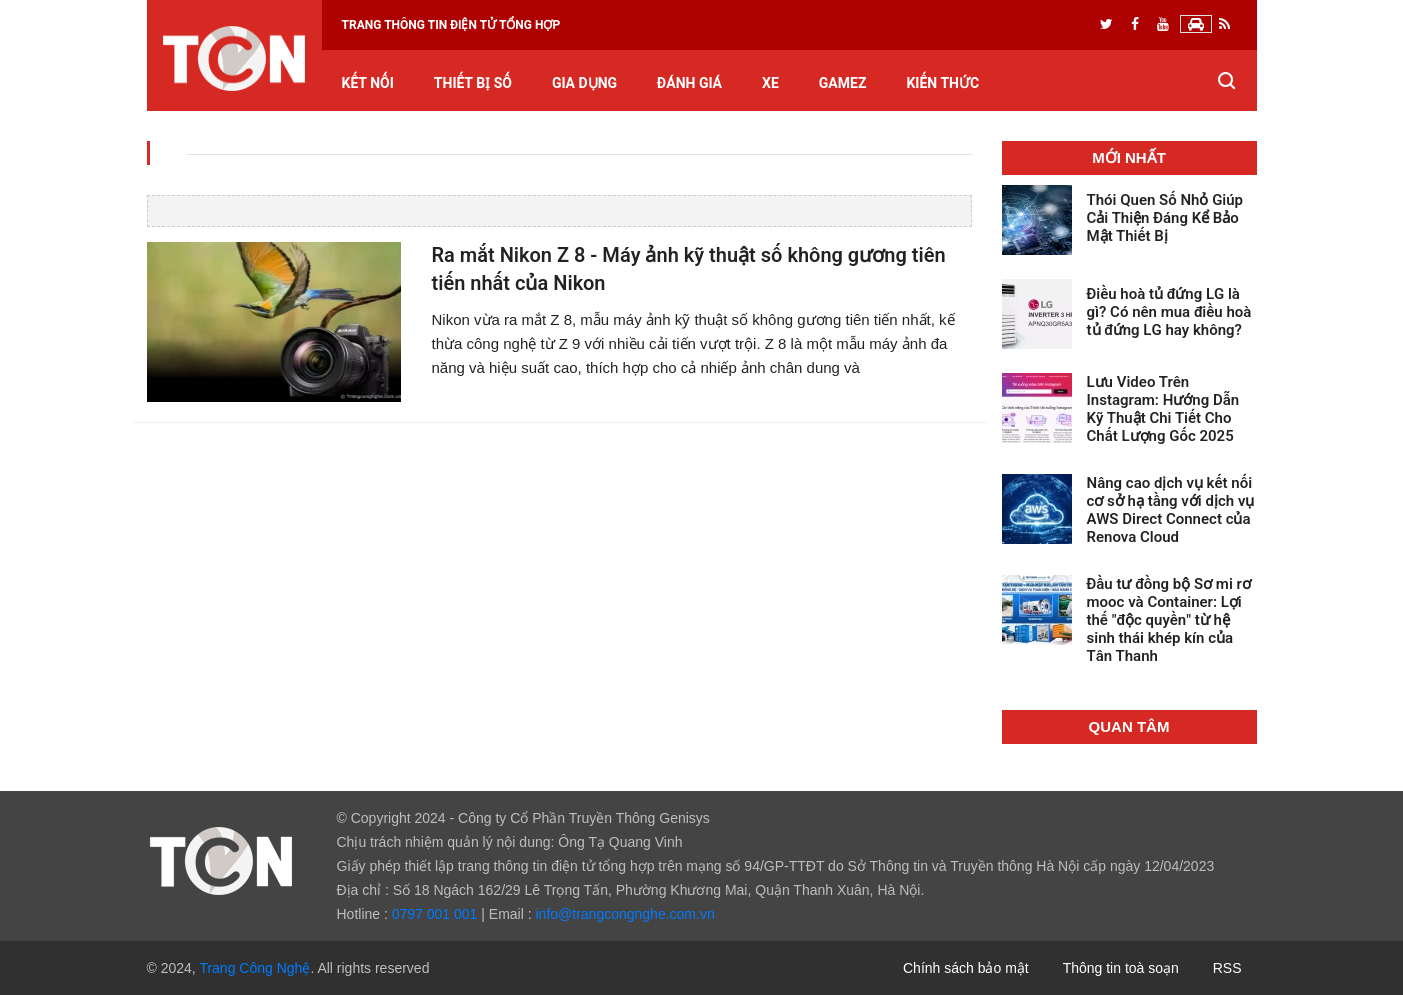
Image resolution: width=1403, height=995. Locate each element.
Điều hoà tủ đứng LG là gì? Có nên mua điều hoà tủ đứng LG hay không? (1169, 312)
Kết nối (368, 83)
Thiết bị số (473, 83)
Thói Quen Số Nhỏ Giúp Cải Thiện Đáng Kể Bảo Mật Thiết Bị (1165, 218)
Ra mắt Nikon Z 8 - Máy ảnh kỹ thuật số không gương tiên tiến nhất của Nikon (688, 269)
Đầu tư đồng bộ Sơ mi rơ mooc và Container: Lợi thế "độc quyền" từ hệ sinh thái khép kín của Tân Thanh (1169, 620)
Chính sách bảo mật (966, 968)
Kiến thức (942, 83)
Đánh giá (689, 83)
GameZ (843, 83)
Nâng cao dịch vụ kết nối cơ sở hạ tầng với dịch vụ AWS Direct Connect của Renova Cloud (1171, 510)
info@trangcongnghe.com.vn (624, 914)
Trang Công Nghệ (254, 968)
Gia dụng (584, 83)
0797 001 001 (435, 914)
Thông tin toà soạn (1121, 968)
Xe (770, 83)
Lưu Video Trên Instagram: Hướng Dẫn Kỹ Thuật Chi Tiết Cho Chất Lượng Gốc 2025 (1163, 409)
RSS (1227, 968)
